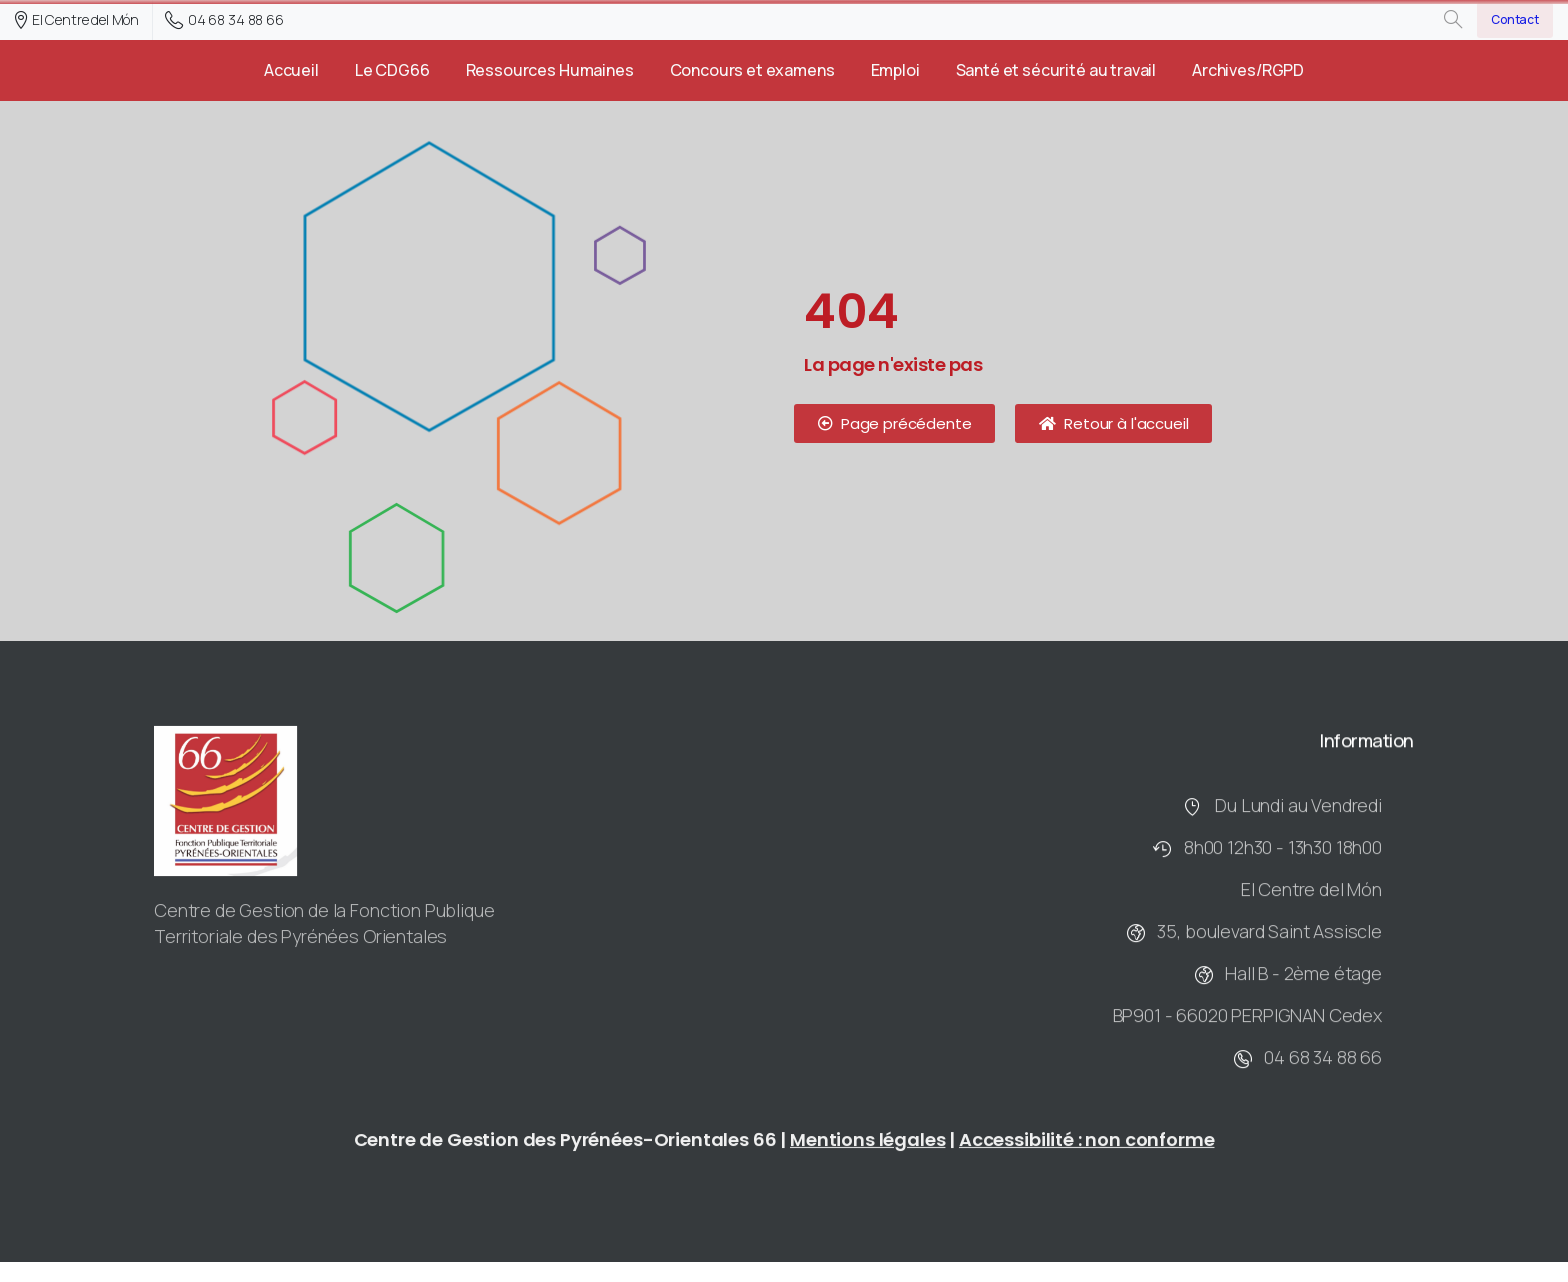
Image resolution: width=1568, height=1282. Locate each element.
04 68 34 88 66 (224, 20)
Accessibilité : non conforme (1087, 1146)
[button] (894, 423)
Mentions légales (867, 1146)
